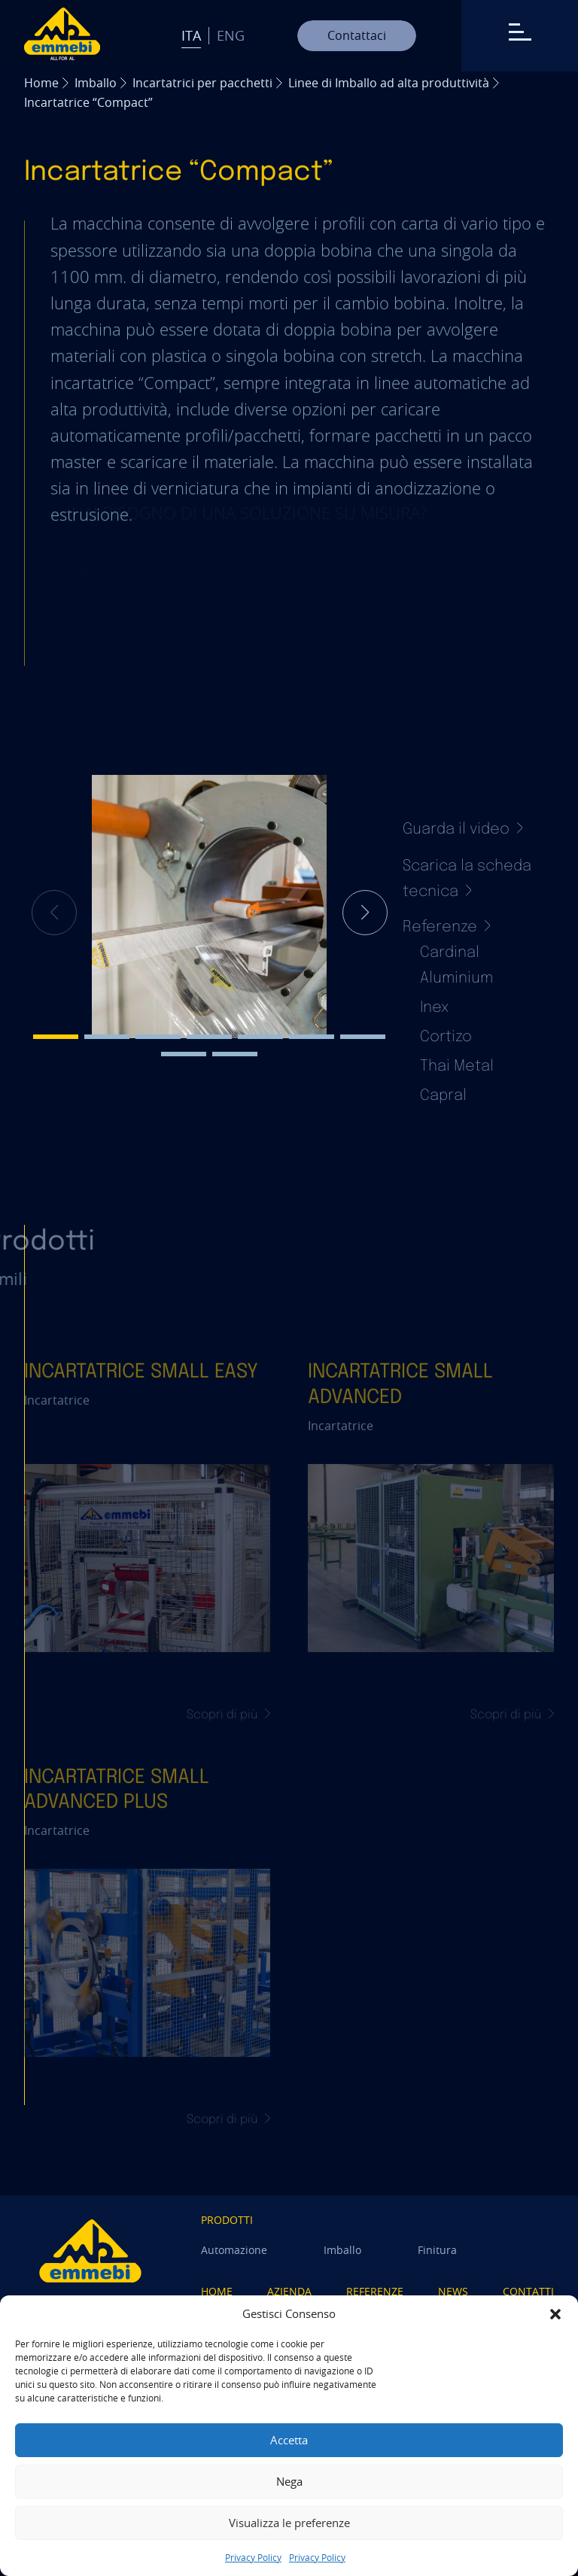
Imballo (96, 82)
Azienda (289, 2291)
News (453, 2291)
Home (41, 82)
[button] (555, 2314)
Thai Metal (457, 1066)
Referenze (374, 2291)
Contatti (528, 2291)
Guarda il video (463, 829)
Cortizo (446, 1037)
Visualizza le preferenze (289, 2522)
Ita (191, 35)
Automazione (234, 2250)
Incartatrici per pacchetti (202, 82)
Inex (434, 1008)
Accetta (289, 2439)
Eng (231, 35)
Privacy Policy (253, 2557)
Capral (443, 1096)
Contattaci (356, 35)
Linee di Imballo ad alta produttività (388, 82)
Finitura (437, 2250)
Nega (289, 2481)
